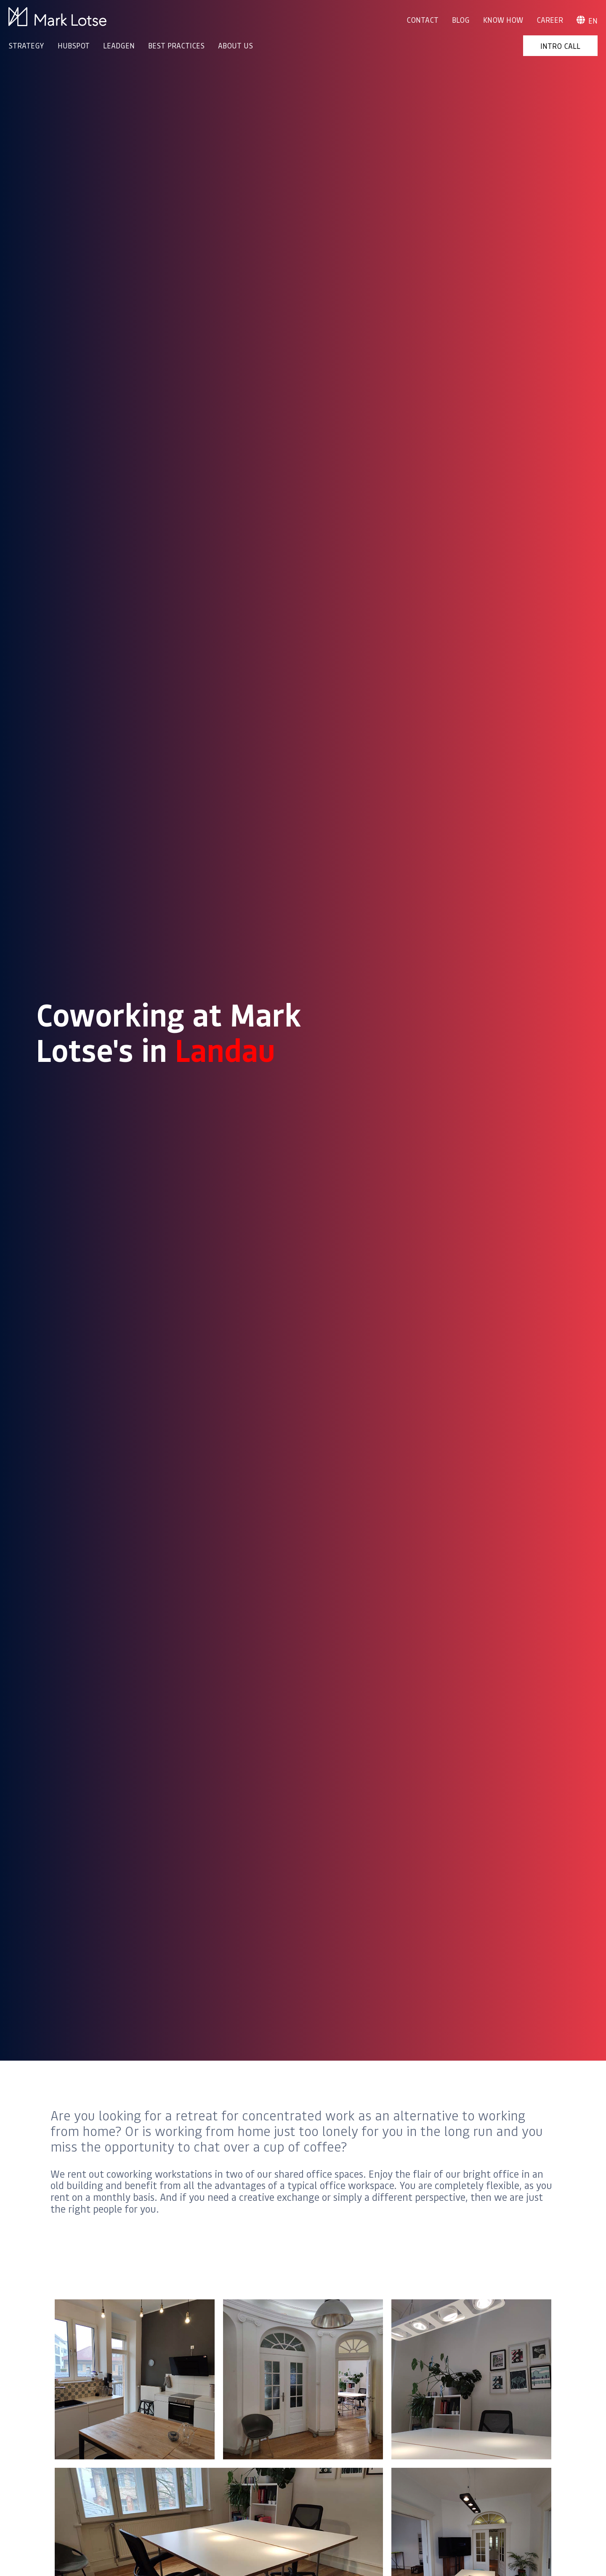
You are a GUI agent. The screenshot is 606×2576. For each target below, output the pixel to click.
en (587, 21)
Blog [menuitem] (461, 19)
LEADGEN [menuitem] (119, 45)
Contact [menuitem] (423, 19)
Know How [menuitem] (503, 19)
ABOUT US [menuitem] (235, 45)
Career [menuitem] (550, 19)
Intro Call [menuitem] (560, 46)
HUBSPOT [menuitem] (74, 45)
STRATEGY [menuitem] (26, 45)
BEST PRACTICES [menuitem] (176, 45)
